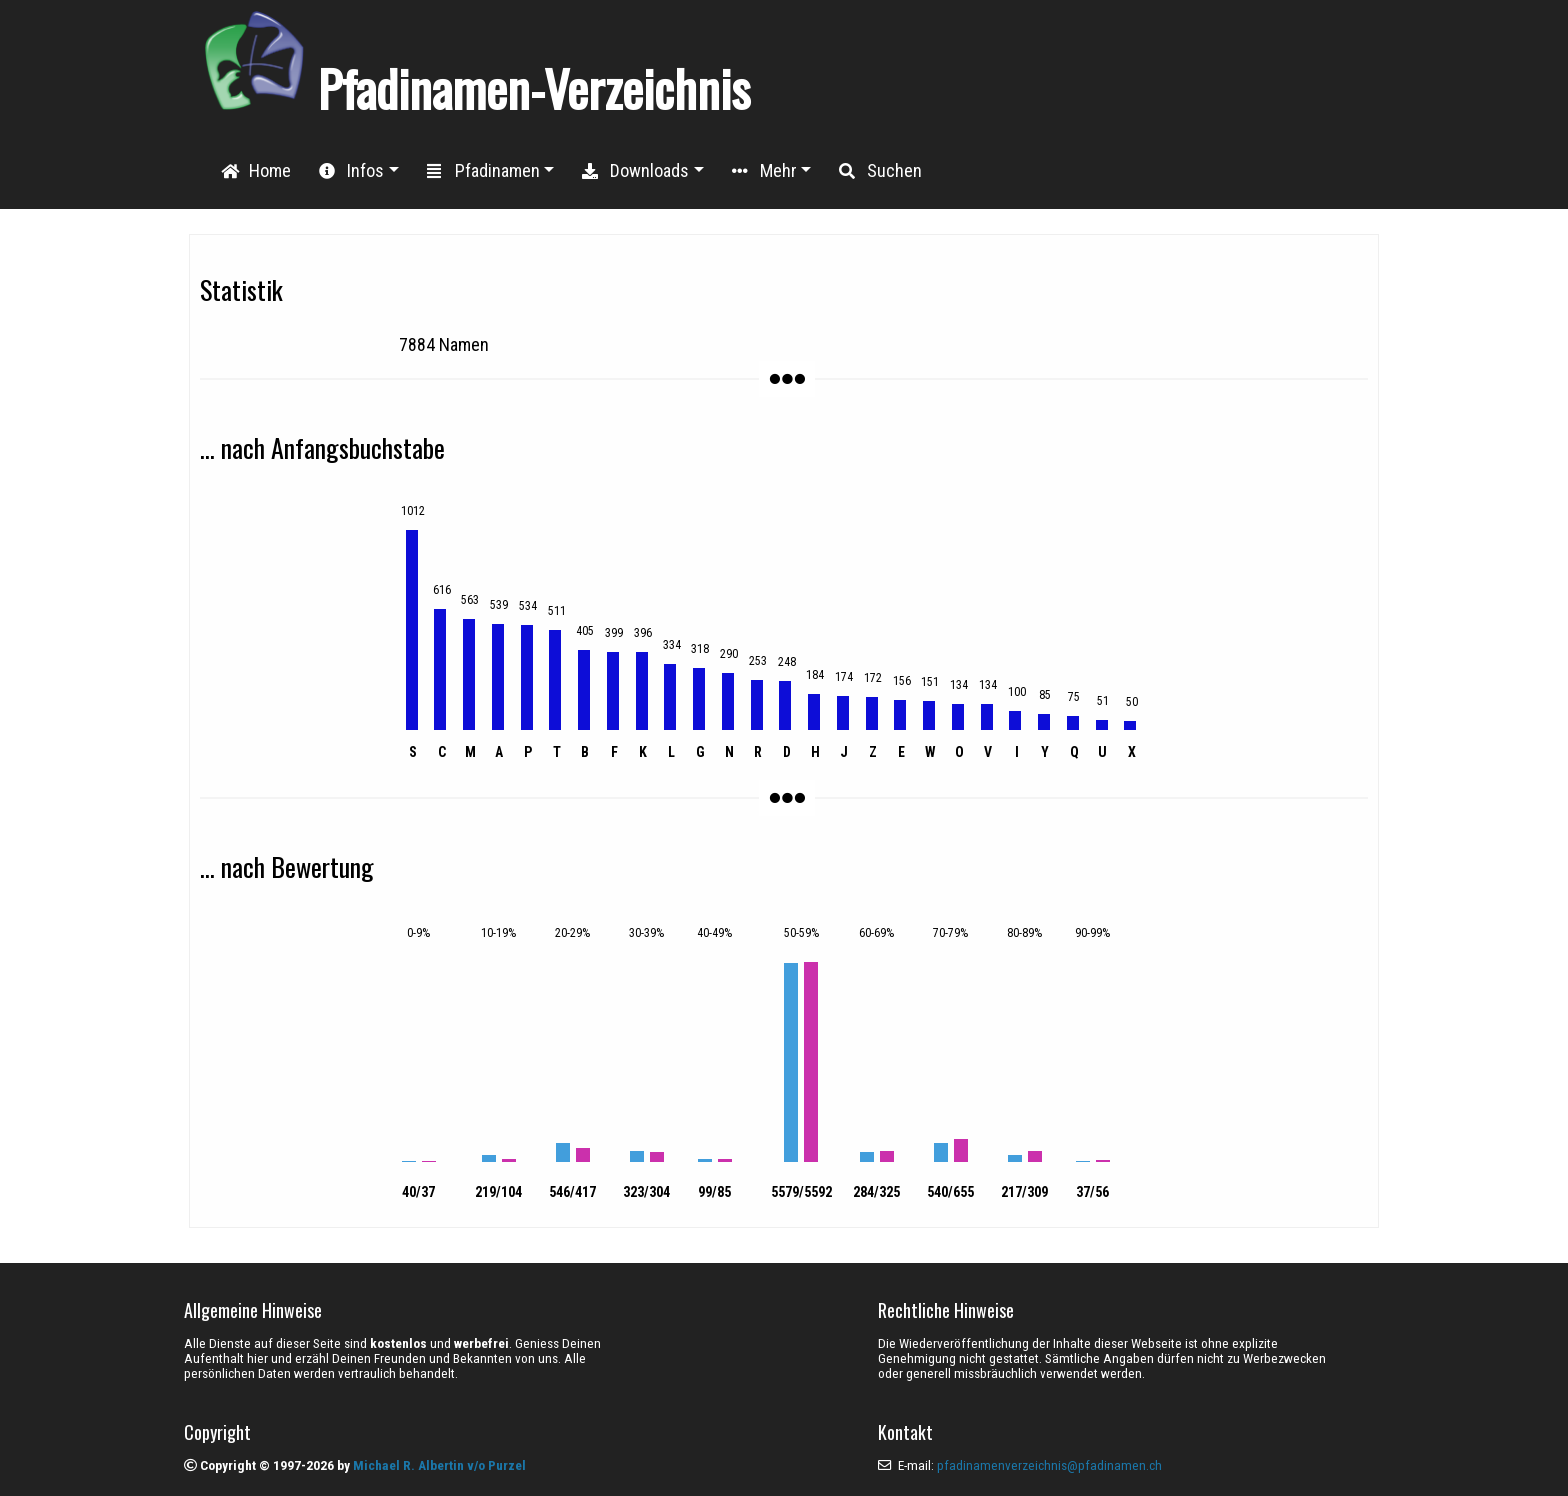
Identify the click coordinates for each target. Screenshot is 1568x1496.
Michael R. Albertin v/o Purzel (439, 1465)
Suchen (880, 170)
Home (256, 170)
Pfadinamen (483, 170)
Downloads (635, 170)
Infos (351, 170)
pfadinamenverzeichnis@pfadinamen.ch (1049, 1465)
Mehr (764, 170)
